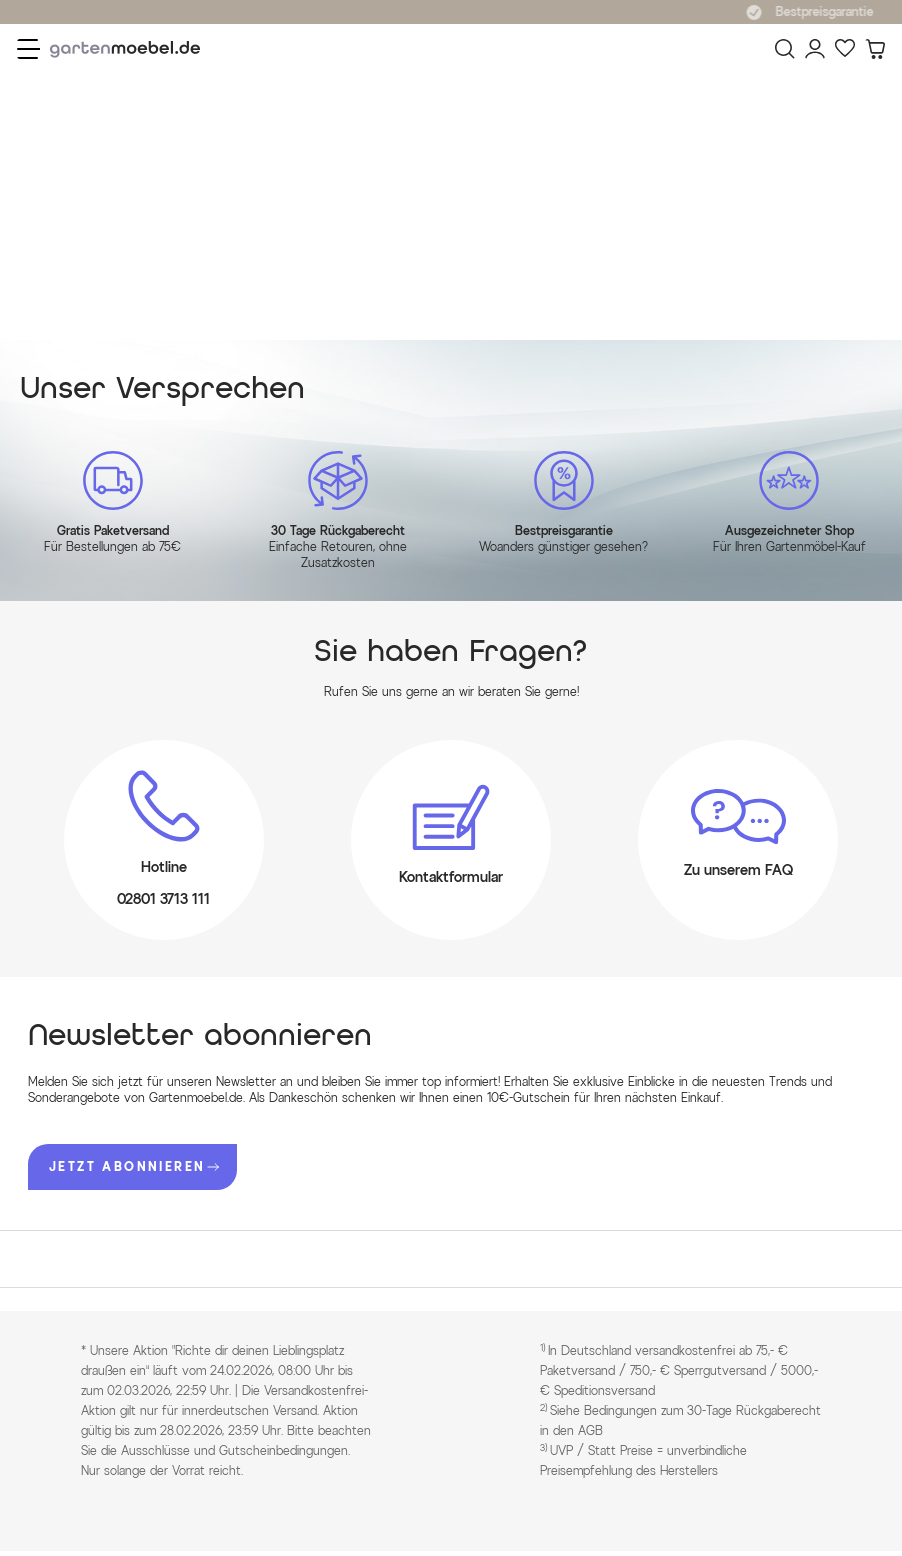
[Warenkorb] (875, 49)
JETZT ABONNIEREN (134, 1166)
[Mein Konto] (815, 49)
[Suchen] (785, 49)
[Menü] (28, 49)
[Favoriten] (845, 49)
